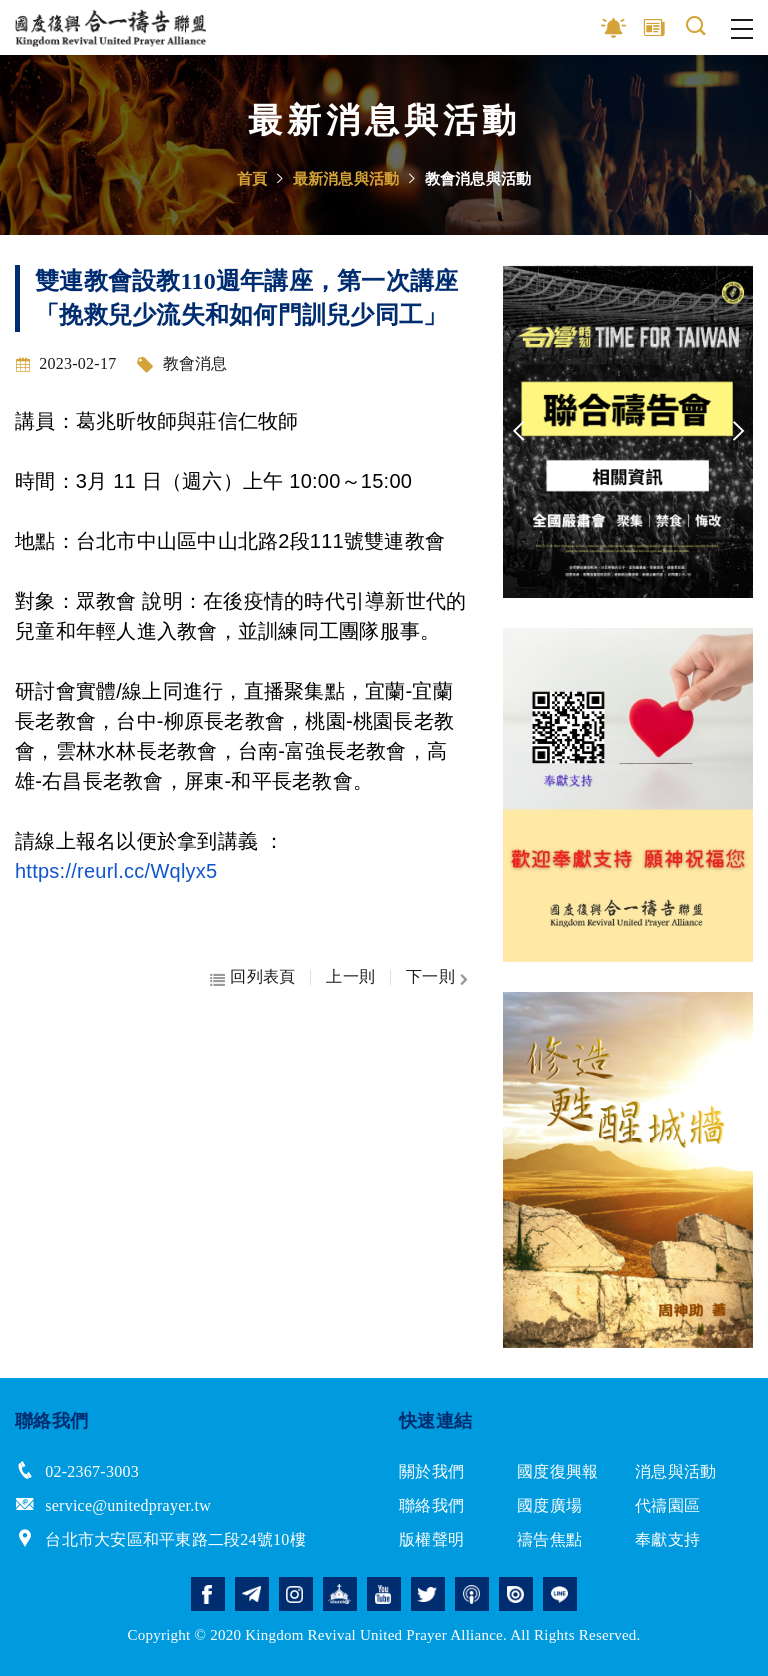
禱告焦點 (549, 1539)
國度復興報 (557, 1471)
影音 (614, 28)
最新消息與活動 (346, 179)
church (340, 1594)
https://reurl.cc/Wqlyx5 (116, 871)
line (560, 1594)
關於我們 (431, 1471)
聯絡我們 (431, 1505)
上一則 (350, 976)
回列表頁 (262, 976)
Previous (518, 432)
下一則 (430, 976)
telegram (252, 1594)
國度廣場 (549, 1505)
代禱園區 (667, 1505)
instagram (296, 1594)
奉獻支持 (667, 1539)
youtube (384, 1594)
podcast (472, 1594)
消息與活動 (675, 1471)
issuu (516, 1594)
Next (738, 432)
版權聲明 (431, 1539)
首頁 (252, 179)
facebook (208, 1594)
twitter (428, 1594)
